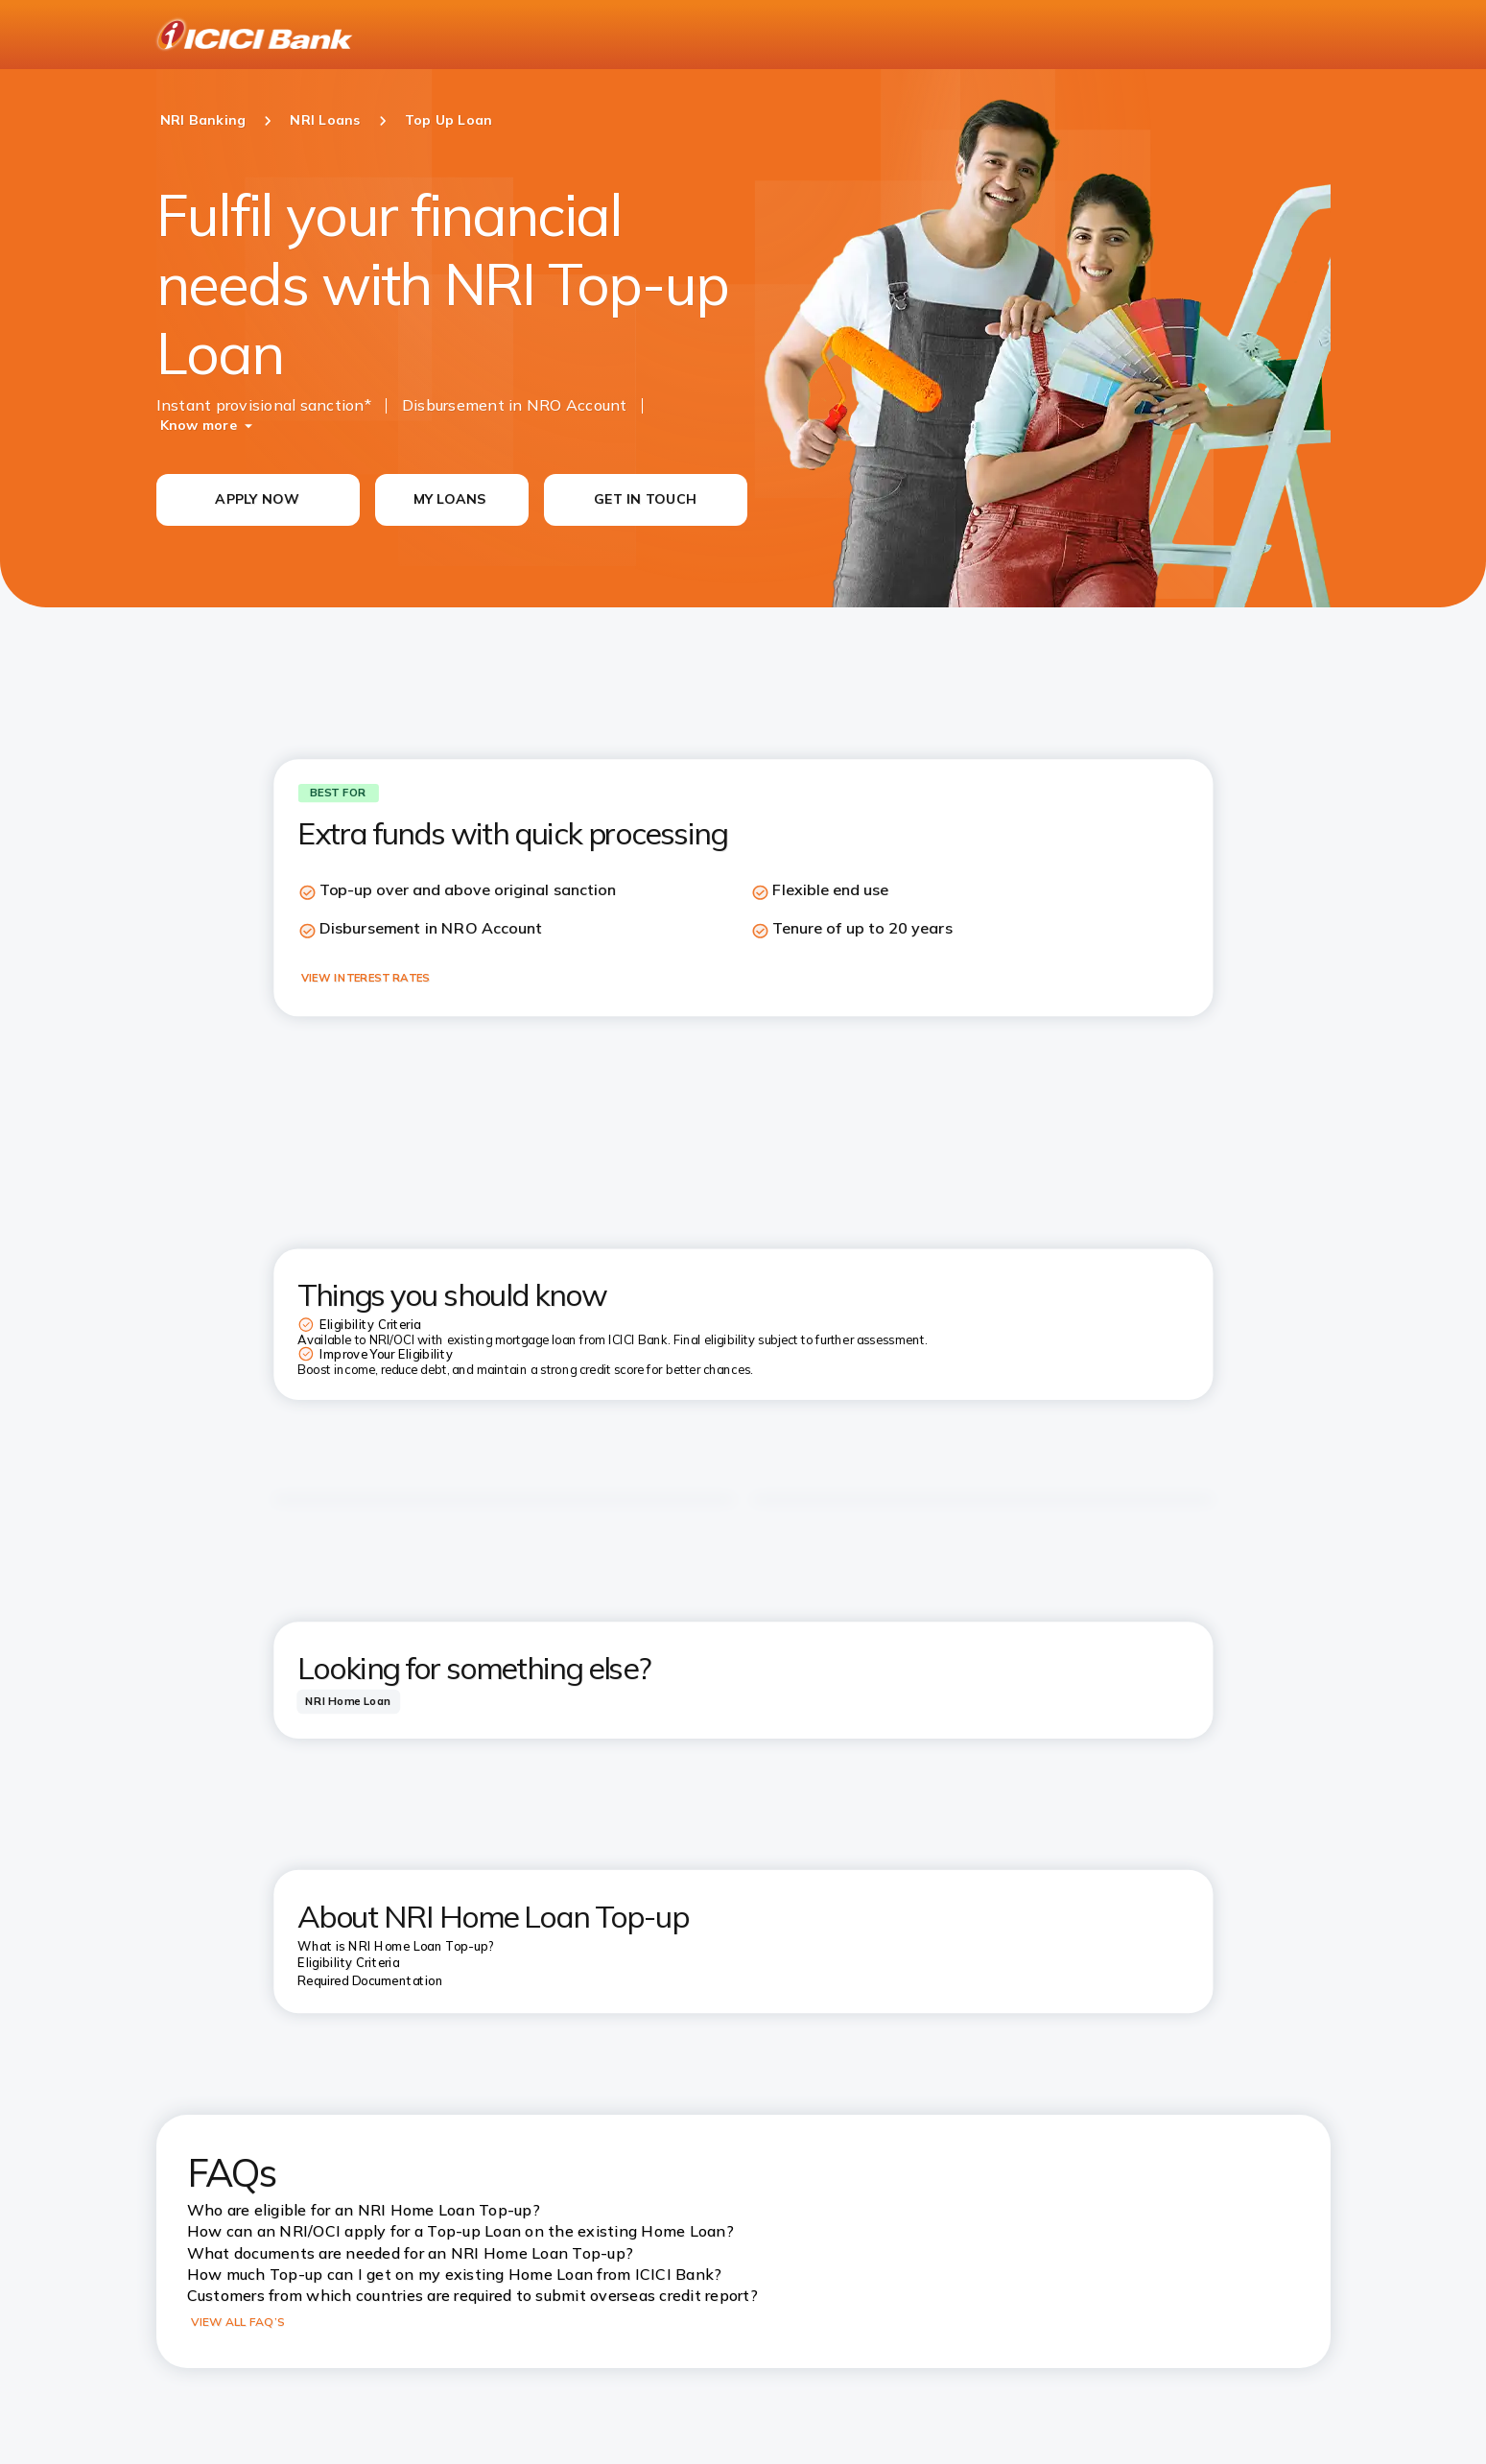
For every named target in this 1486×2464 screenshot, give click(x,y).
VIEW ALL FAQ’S (238, 2321)
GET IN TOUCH (645, 499)
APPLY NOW (257, 499)
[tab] (348, 1702)
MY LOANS (449, 499)
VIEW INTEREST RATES (365, 977)
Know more (198, 425)
